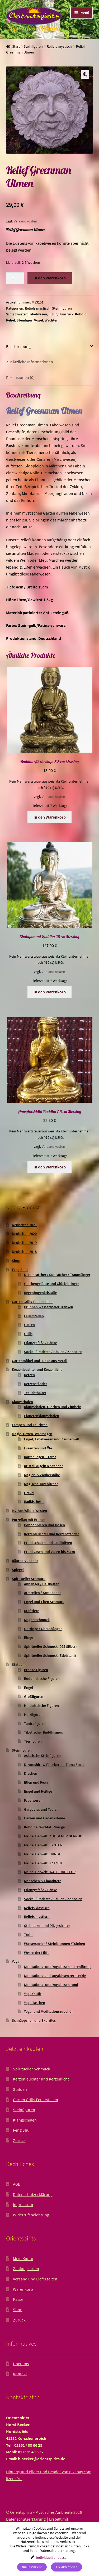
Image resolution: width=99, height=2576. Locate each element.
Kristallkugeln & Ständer (43, 1465)
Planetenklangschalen (41, 1415)
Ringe (28, 1637)
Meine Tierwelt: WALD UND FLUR (50, 1871)
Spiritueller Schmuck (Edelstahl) (50, 1655)
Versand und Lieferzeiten (35, 2279)
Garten (29, 1324)
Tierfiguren (33, 1741)
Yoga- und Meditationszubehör (48, 2011)
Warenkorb (23, 2289)
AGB (16, 2184)
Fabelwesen (38, 314)
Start (16, 46)
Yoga (15, 1961)
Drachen (30, 1773)
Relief (10, 320)
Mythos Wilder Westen (29, 1510)
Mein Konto (23, 2258)
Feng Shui (20, 1269)
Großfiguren (33, 1696)
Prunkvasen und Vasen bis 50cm (49, 1551)
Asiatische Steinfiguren (42, 1755)
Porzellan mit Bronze (28, 1519)
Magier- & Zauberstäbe (42, 1474)
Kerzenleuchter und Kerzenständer (51, 1534)
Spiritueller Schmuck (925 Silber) (50, 1646)
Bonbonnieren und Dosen (44, 1525)
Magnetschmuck (37, 1619)
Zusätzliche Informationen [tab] (29, 361)
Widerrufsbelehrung (31, 2214)
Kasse (18, 2299)
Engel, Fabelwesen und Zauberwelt (51, 1439)
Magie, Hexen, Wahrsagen (32, 1433)
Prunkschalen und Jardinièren (48, 1542)
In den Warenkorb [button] (50, 817)
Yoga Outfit (32, 1993)
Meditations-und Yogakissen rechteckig (55, 1975)
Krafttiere (31, 1610)
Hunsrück (65, 314)
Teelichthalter (35, 1392)
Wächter (51, 320)
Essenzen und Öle (38, 1448)
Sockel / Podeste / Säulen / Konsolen (53, 1351)
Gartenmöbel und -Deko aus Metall (39, 1360)
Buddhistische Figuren (42, 1678)
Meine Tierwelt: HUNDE (42, 1854)
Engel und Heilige (38, 1791)
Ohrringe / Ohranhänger (43, 1628)
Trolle (28, 1934)
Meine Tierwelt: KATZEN (43, 1863)
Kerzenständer (35, 1383)
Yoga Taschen (34, 2002)
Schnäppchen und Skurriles (34, 2020)
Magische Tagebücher (41, 1483)
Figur (53, 314)
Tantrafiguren (35, 1723)
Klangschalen (22, 1401)
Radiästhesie (34, 1501)
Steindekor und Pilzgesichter (47, 1925)
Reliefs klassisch (37, 1907)
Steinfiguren (33, 46)
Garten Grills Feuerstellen (32, 1301)
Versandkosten (25, 221)
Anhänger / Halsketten (41, 1584)
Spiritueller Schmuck (28, 1578)
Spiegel (18, 1569)
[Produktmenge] (15, 278)
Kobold (81, 314)
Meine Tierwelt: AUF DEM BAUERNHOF (54, 1836)
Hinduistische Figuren (41, 1705)
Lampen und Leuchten (30, 1424)
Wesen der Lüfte (36, 1952)
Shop (16, 1260)
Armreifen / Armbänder (42, 1592)
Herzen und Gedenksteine (44, 1818)
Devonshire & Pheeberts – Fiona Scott (54, 1764)
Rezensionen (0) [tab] (20, 377)
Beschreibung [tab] (18, 346)
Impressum (23, 2204)
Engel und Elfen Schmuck (44, 1601)
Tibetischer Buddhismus (43, 1732)
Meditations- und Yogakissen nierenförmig (57, 1966)
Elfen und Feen (36, 1782)
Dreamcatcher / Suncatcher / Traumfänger (57, 1274)
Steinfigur (24, 320)
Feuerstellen (34, 1316)
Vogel (38, 320)
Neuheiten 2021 (24, 1224)
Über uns (21, 2363)
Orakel (29, 1492)
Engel (28, 1687)
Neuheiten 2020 (24, 1233)
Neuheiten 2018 (24, 1251)
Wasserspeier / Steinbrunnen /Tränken (54, 1943)
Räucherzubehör (25, 1560)
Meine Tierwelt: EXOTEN (43, 1845)
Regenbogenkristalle (40, 1292)
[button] (85, 74)
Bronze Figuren (36, 1669)
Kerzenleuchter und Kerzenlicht (37, 1369)
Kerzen (29, 1374)
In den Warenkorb (50, 277)
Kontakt (20, 2373)
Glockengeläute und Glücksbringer (51, 1283)
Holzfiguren (33, 1714)
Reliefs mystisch (59, 46)
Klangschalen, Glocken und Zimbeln (52, 1406)
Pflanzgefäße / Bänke (40, 1342)
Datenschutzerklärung (33, 2194)
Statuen (18, 1664)
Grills (28, 1333)
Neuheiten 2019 (24, 1242)
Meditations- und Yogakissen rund (51, 1984)
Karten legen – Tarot (40, 1456)
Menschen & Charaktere (42, 1880)
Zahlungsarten (26, 2268)
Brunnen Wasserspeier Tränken (48, 1307)
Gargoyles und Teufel (41, 1809)
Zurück (19, 2140)
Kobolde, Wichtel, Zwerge (44, 1827)
